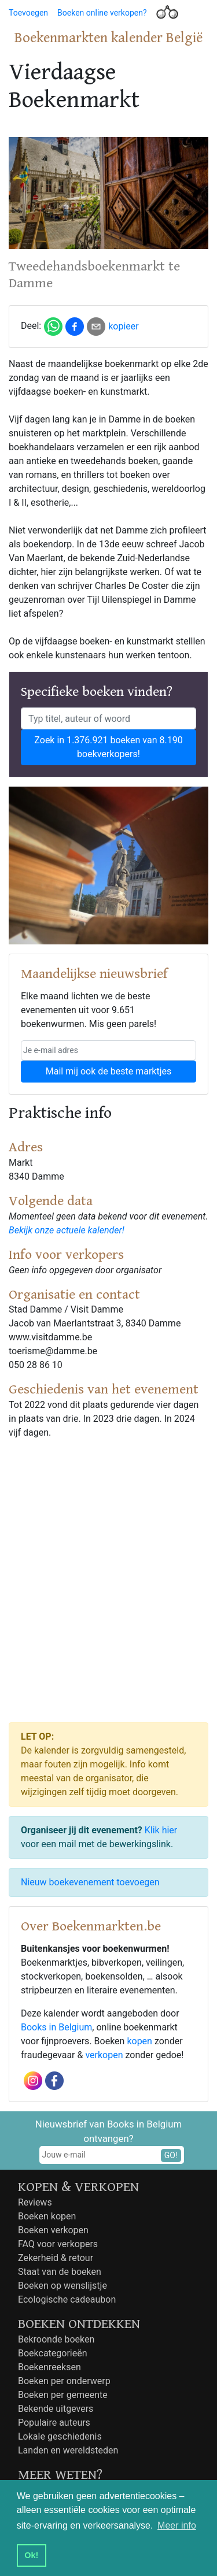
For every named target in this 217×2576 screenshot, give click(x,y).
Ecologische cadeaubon (67, 2299)
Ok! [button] (31, 2555)
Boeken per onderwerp (64, 2380)
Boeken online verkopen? (101, 12)
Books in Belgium (56, 2027)
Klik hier (161, 1830)
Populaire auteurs (54, 2422)
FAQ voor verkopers (58, 2243)
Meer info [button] (176, 2525)
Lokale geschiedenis (60, 2436)
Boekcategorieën (52, 2353)
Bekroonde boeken (56, 2339)
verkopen (104, 2054)
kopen (139, 2041)
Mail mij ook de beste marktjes (108, 1071)
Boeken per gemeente (63, 2394)
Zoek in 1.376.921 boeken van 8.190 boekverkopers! (108, 747)
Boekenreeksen (49, 2367)
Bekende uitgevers (55, 2408)
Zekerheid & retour (55, 2257)
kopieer (123, 326)
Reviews (35, 2202)
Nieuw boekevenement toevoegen (90, 1882)
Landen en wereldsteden (68, 2450)
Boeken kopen (47, 2216)
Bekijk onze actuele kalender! (66, 1230)
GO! (171, 2155)
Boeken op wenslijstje (62, 2285)
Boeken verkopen (53, 2230)
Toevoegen (28, 12)
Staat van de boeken (59, 2271)
